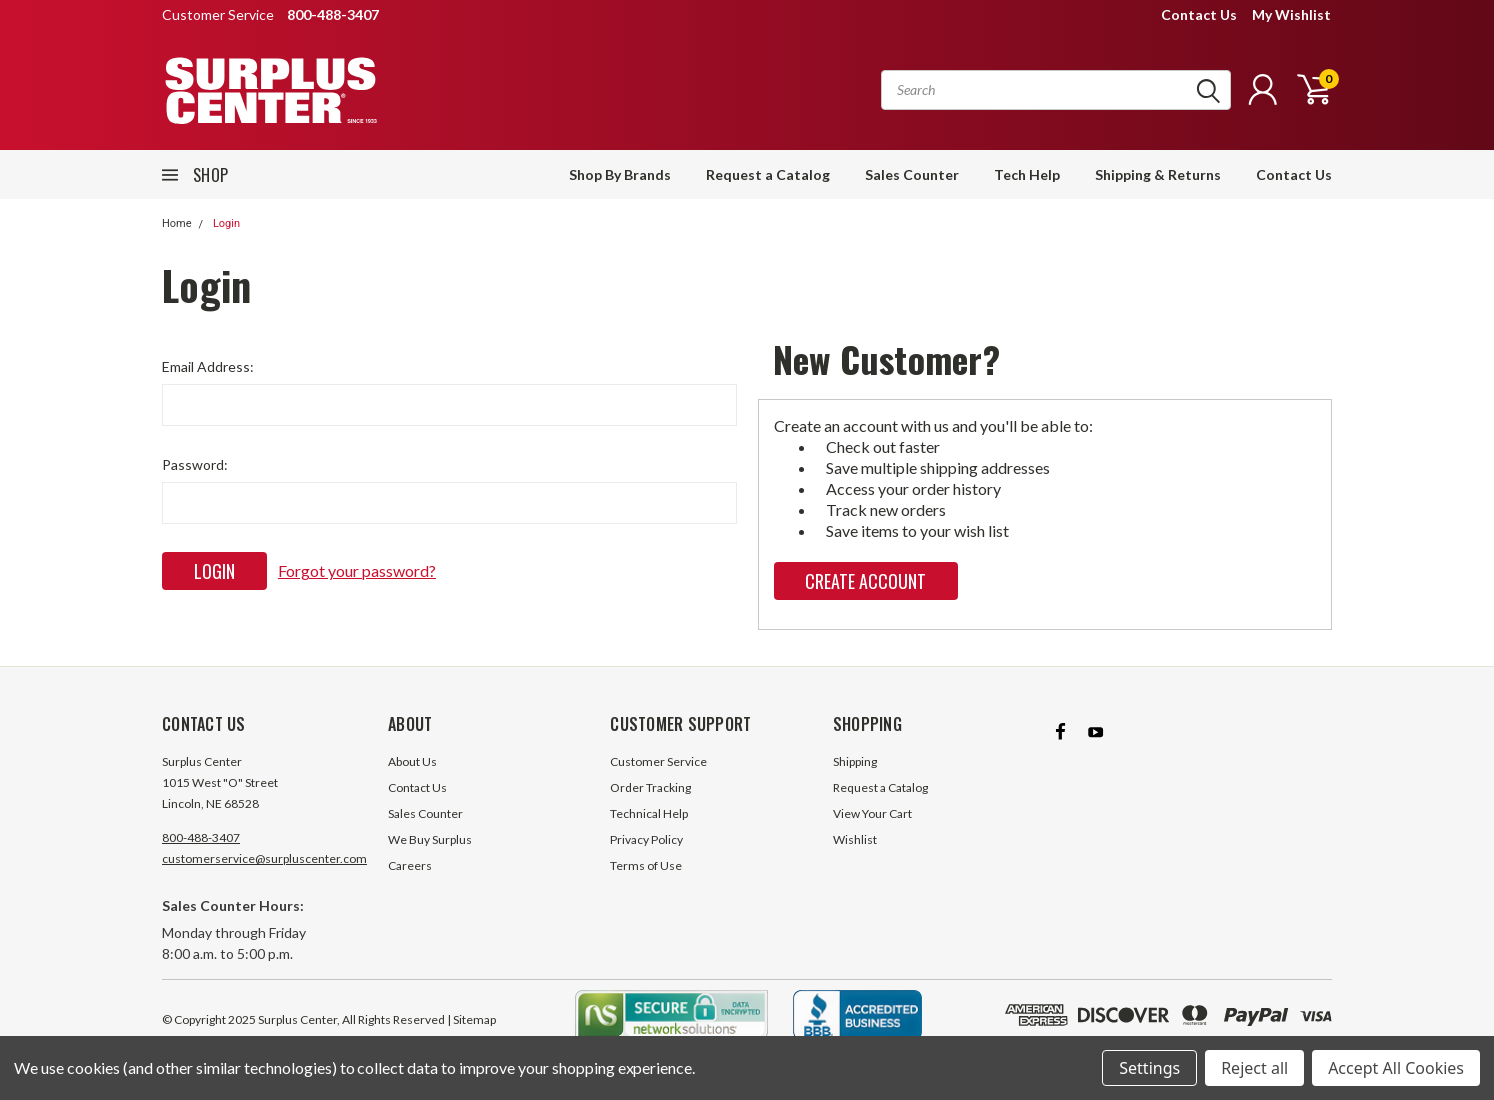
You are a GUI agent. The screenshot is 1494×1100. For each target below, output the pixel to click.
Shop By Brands (620, 174)
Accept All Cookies (1396, 1068)
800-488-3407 (201, 837)
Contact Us (1199, 14)
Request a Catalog (768, 174)
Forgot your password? (357, 570)
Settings (1149, 1068)
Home (177, 223)
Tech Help (1027, 174)
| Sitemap (471, 1019)
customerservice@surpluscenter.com (264, 858)
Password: (195, 464)
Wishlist (855, 839)
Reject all (1254, 1068)
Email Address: (208, 366)
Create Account (865, 581)
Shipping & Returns (1158, 174)
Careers (410, 865)
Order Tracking (650, 787)
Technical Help (649, 813)
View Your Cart (872, 813)
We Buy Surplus (430, 839)
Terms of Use (646, 865)
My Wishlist (1291, 14)
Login (226, 223)
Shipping (855, 761)
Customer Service (658, 761)
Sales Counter (912, 174)
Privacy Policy (646, 839)
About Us (412, 761)
